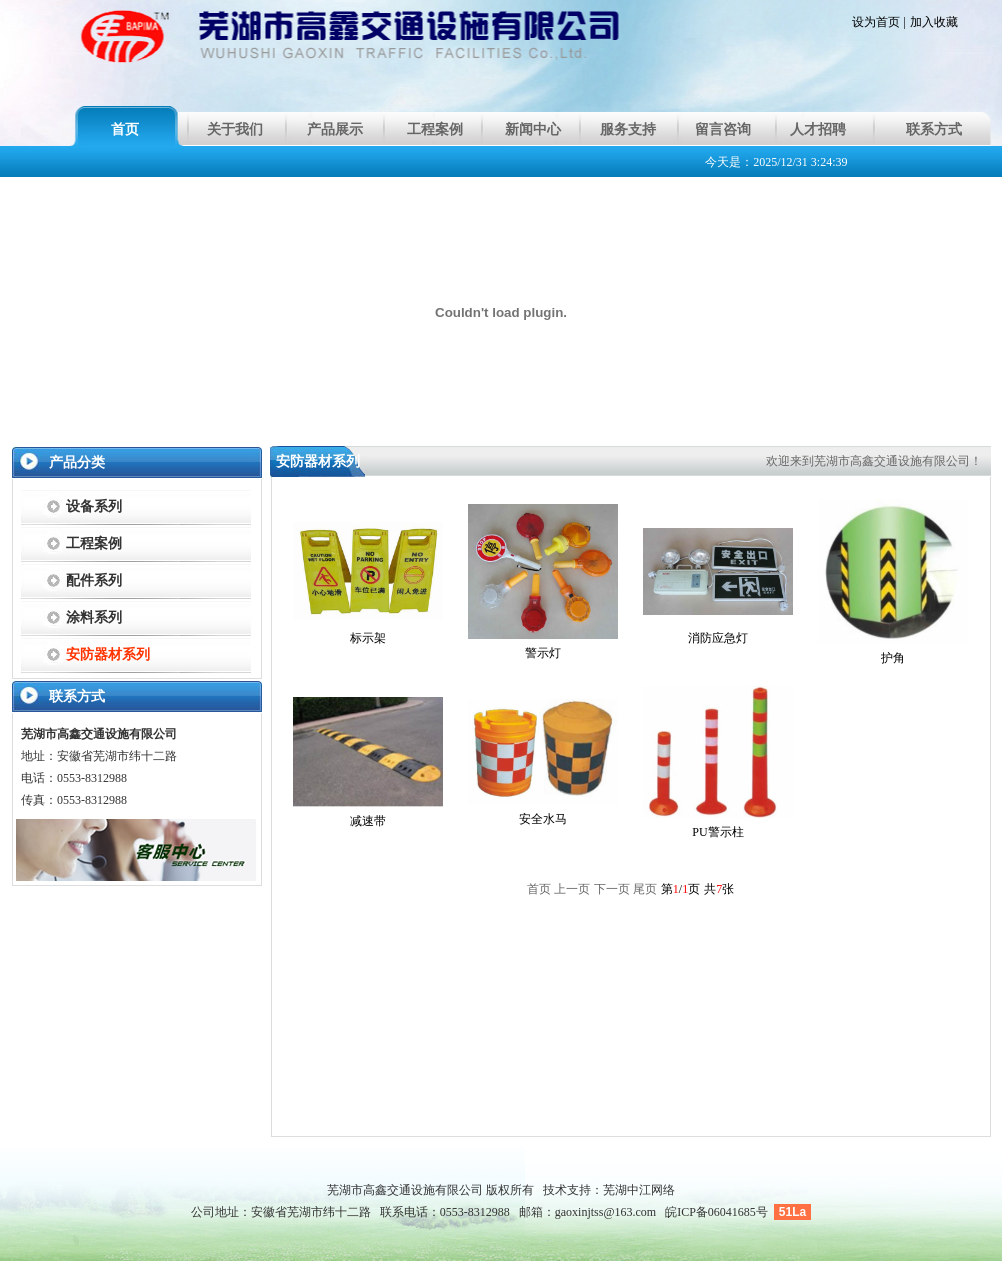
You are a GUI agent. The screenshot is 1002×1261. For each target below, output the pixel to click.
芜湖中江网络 (639, 1190)
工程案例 (435, 129)
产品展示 (335, 129)
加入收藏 (934, 22)
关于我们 (235, 129)
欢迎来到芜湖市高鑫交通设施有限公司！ (874, 461)
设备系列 (94, 506)
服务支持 (628, 129)
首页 (125, 129)
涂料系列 (94, 617)
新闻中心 (533, 129)
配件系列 (94, 580)
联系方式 (934, 129)
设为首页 (876, 22)
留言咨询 (723, 129)
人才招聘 (818, 129)
